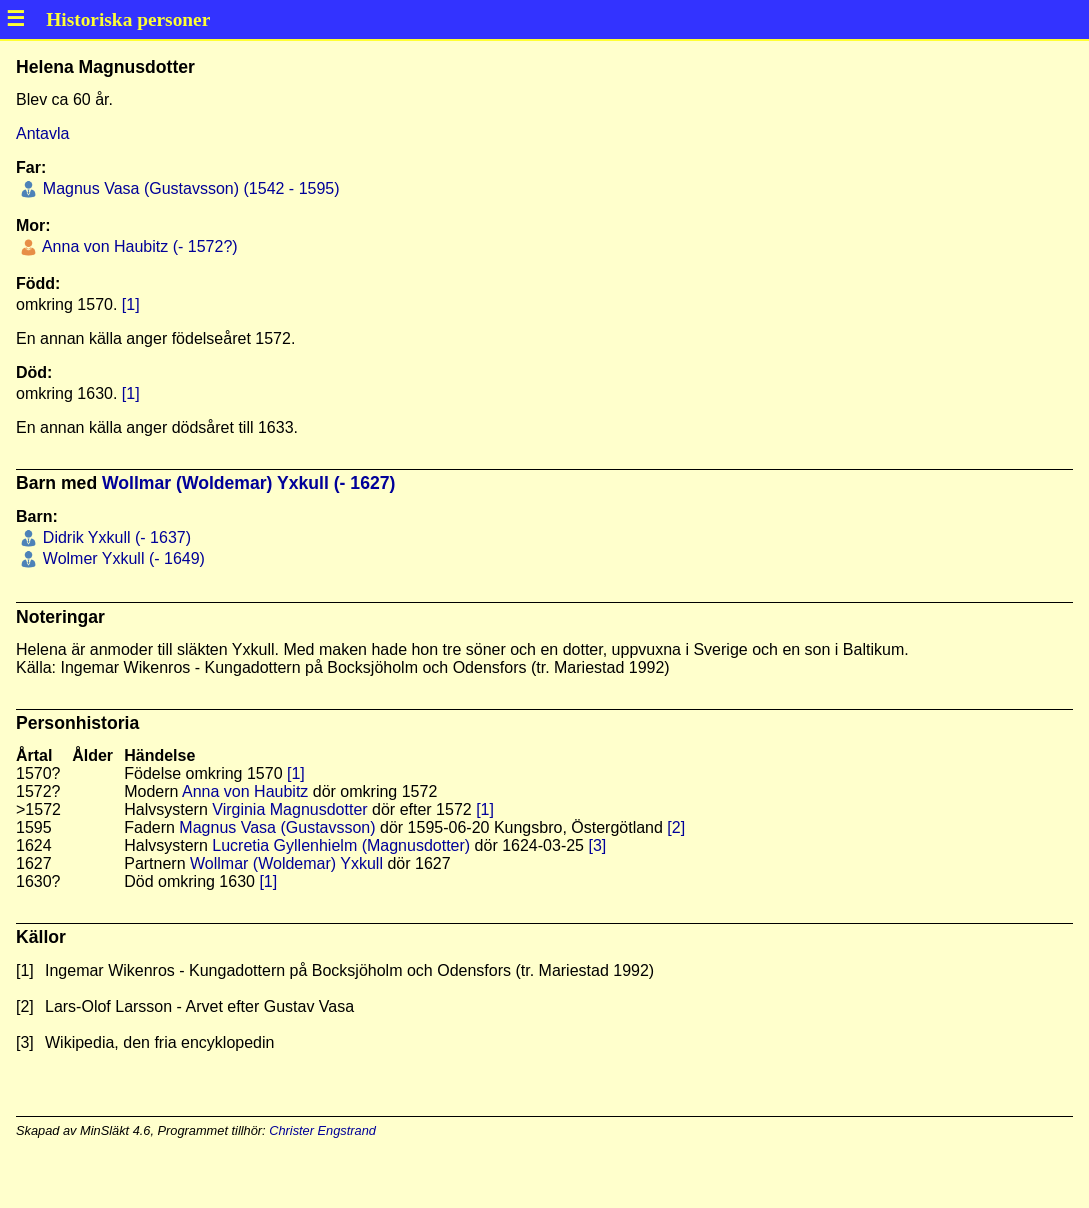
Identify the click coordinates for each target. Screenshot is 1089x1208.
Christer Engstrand (322, 1130)
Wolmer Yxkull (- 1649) (121, 558)
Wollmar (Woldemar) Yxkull (286, 863)
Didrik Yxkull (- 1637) (114, 537)
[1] (131, 304)
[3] (597, 845)
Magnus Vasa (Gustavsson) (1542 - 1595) (188, 188)
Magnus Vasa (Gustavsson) (277, 827)
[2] (676, 827)
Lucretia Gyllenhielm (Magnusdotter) (341, 845)
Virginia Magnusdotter (289, 809)
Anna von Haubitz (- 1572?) (137, 246)
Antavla (42, 133)
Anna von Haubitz (245, 791)
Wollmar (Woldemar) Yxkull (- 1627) (248, 483)
